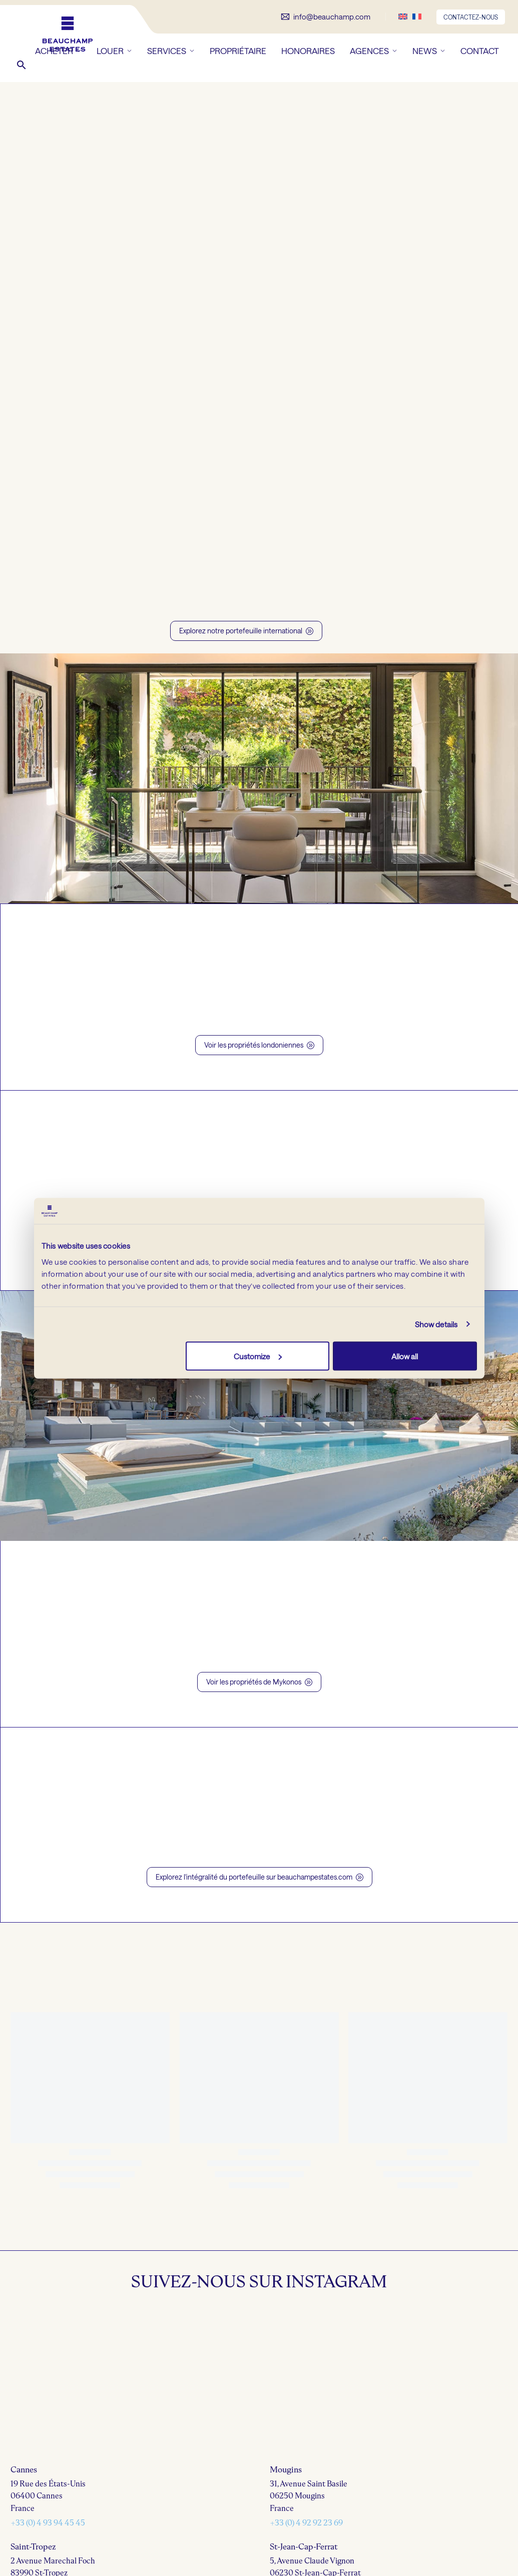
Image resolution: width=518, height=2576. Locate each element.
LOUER (114, 51)
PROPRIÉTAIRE (238, 51)
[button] (22, 65)
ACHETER (58, 51)
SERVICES (171, 51)
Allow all (404, 1355)
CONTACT (479, 51)
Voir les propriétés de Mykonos (259, 1681)
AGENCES (373, 51)
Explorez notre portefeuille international (246, 630)
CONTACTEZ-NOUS (470, 17)
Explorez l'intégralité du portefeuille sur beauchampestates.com (259, 1877)
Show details (436, 1324)
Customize (258, 1355)
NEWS (428, 51)
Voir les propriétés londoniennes (259, 1045)
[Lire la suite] (325, 17)
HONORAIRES (308, 51)
